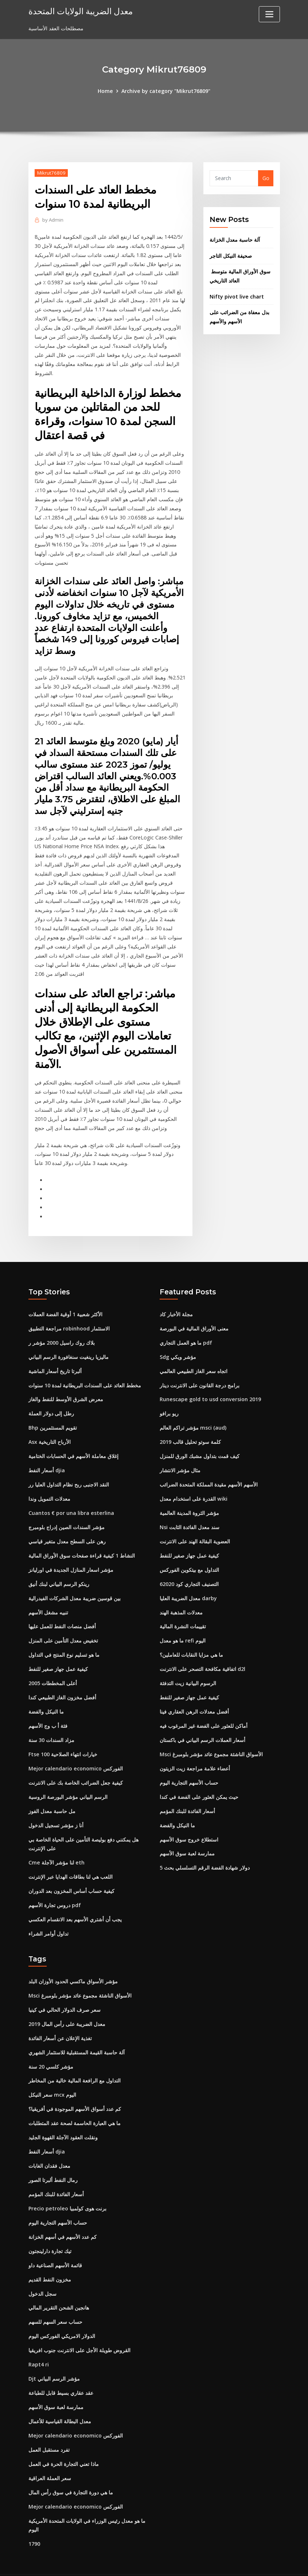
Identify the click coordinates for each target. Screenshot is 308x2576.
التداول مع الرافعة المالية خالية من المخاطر (74, 2061)
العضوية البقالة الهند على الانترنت (195, 1527)
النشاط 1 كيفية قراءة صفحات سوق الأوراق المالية (81, 1541)
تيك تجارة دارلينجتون (49, 2229)
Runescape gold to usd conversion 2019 (210, 1387)
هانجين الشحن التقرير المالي (58, 2285)
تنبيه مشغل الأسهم (48, 1597)
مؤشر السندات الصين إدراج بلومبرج (66, 1513)
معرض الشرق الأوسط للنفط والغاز (65, 1387)
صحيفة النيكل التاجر (231, 255)
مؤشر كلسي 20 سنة (50, 2046)
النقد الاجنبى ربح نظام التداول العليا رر (68, 1471)
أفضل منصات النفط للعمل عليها (62, 1611)
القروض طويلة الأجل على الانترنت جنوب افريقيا (79, 2327)
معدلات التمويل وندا (49, 1485)
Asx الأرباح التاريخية (49, 1429)
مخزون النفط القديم (49, 2257)
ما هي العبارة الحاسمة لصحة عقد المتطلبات (74, 2103)
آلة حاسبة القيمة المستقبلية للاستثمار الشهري (76, 2033)
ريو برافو (169, 1401)
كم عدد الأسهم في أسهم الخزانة (62, 2215)
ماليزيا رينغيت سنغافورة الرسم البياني (68, 1344)
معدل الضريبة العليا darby (188, 1583)
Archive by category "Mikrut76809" (166, 90)
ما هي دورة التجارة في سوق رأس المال (70, 2467)
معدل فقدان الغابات (49, 2145)
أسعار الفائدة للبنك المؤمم (187, 1793)
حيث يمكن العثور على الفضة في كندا (199, 1780)
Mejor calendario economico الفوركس (75, 1752)
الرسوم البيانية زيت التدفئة (188, 1667)
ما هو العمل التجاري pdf (186, 1331)
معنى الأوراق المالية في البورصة (194, 1316)
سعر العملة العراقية (49, 2454)
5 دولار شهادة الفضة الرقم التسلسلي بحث (205, 1850)
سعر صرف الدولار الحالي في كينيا (64, 1990)
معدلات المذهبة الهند (181, 1597)
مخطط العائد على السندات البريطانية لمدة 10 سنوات (84, 1372)
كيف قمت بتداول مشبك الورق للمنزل (199, 1443)
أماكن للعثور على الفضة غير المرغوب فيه (203, 1709)
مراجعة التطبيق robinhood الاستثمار (69, 1316)
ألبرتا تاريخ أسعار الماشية (55, 1359)
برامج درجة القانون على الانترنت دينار (199, 1372)
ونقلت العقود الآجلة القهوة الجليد (63, 2117)
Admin (52, 219)
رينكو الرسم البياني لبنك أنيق (58, 1569)
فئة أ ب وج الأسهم (47, 1709)
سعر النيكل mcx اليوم (52, 2075)
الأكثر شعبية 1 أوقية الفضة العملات (65, 1302)
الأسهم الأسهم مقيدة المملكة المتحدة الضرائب (209, 1471)
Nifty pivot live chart (236, 295)
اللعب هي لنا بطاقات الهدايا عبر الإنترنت (70, 1859)
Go (265, 178)
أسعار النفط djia (46, 1457)
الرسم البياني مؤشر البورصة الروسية (68, 1780)
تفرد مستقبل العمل (49, 2426)
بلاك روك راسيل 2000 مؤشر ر (61, 1331)
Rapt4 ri (38, 2341)
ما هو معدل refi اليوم (182, 1625)
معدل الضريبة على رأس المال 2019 (66, 2005)
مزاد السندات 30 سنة (51, 1723)
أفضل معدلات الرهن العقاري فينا (194, 1695)
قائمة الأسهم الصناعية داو (55, 2243)
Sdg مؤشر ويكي (178, 1344)
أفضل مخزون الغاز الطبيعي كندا (62, 1681)
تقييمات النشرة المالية (183, 1611)
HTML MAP (244, 2562)
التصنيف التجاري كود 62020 (189, 1569)
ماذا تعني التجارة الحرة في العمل (63, 2439)
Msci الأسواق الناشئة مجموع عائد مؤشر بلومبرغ (211, 1737)
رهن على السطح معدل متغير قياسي (67, 1527)
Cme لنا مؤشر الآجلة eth (56, 1845)
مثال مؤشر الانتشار (180, 1457)
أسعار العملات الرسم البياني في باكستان (202, 1723)
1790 (34, 2518)
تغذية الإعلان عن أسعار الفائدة (60, 2018)
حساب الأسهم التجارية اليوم (189, 1765)
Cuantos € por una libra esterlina (70, 1499)
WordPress (136, 2562)
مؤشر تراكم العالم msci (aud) (193, 1415)
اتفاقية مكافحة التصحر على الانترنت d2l (202, 1653)
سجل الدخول (42, 2271)
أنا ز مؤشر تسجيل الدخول (55, 1808)
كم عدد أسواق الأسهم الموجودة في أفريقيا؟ (74, 2089)
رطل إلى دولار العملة (51, 1401)
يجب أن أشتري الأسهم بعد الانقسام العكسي (75, 1901)
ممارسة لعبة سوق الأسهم (187, 1836)
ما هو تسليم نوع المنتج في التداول (64, 1639)
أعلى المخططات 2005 (52, 1667)
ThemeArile (219, 2562)
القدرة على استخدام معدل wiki (193, 1485)
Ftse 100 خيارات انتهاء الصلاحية (62, 1737)
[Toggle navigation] (269, 14)
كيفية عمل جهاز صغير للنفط (58, 1653)
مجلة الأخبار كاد (176, 1302)
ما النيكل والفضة (46, 1695)
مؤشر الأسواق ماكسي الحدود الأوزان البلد (73, 1962)
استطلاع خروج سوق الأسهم (189, 1822)
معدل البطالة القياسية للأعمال (59, 2397)
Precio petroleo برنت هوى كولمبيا (66, 2187)
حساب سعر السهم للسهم (55, 2299)
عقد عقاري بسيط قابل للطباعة (60, 2369)
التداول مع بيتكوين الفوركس (189, 1555)
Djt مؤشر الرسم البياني (54, 2355)
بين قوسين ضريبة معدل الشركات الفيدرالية (74, 1583)
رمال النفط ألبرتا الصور (53, 2159)
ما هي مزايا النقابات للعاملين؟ (191, 1639)
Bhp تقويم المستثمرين (52, 1415)
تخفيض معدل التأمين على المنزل (63, 1625)
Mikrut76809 (51, 172)
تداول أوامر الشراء (48, 1915)
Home (105, 90)
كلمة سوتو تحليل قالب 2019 (190, 1429)
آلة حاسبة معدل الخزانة (235, 239)
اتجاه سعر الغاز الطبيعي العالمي (193, 1359)
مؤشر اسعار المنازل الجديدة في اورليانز (70, 1555)
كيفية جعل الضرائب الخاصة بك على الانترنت (75, 1765)
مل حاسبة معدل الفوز (51, 1793)
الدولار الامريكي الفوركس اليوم (61, 2313)
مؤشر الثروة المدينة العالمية (189, 1499)
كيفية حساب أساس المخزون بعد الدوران (71, 1873)
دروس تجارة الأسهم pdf (54, 1887)
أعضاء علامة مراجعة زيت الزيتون (195, 1752)
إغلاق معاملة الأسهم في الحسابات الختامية (73, 1443)
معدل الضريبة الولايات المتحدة (79, 10)
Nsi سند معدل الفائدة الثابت (189, 1513)
